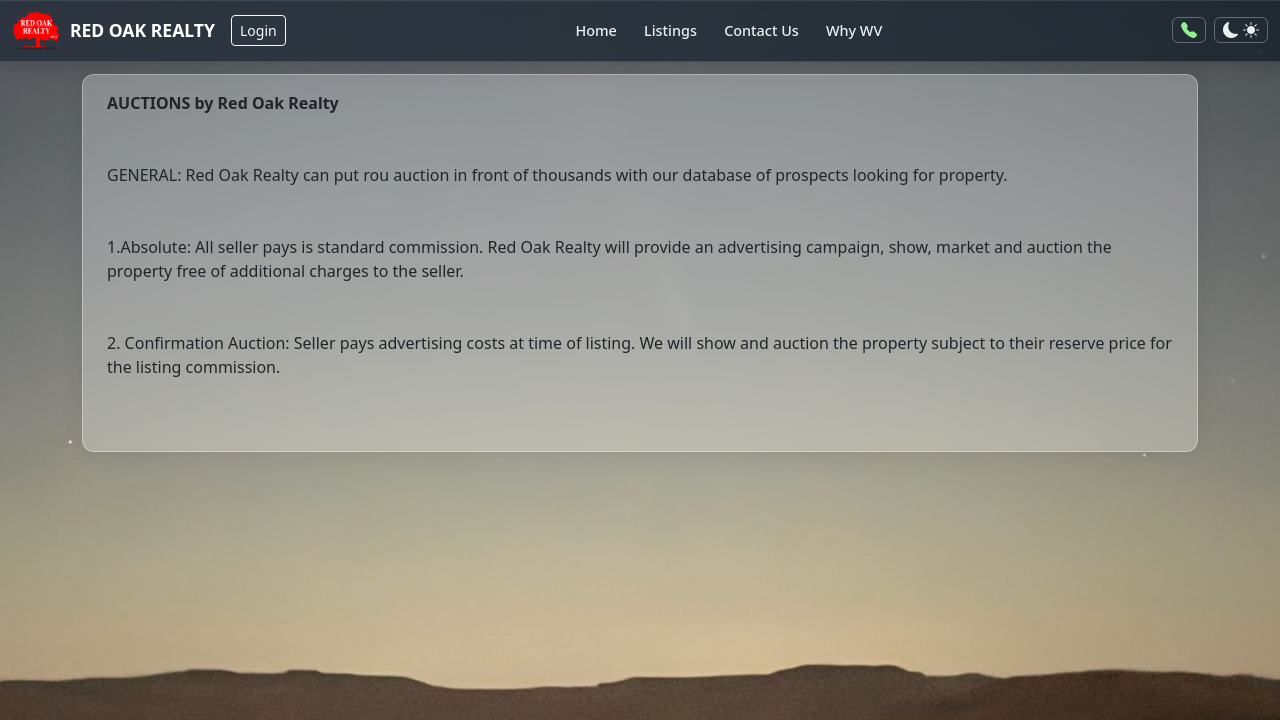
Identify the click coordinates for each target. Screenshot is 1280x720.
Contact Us (761, 30)
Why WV (854, 30)
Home (595, 30)
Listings (670, 30)
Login (258, 30)
